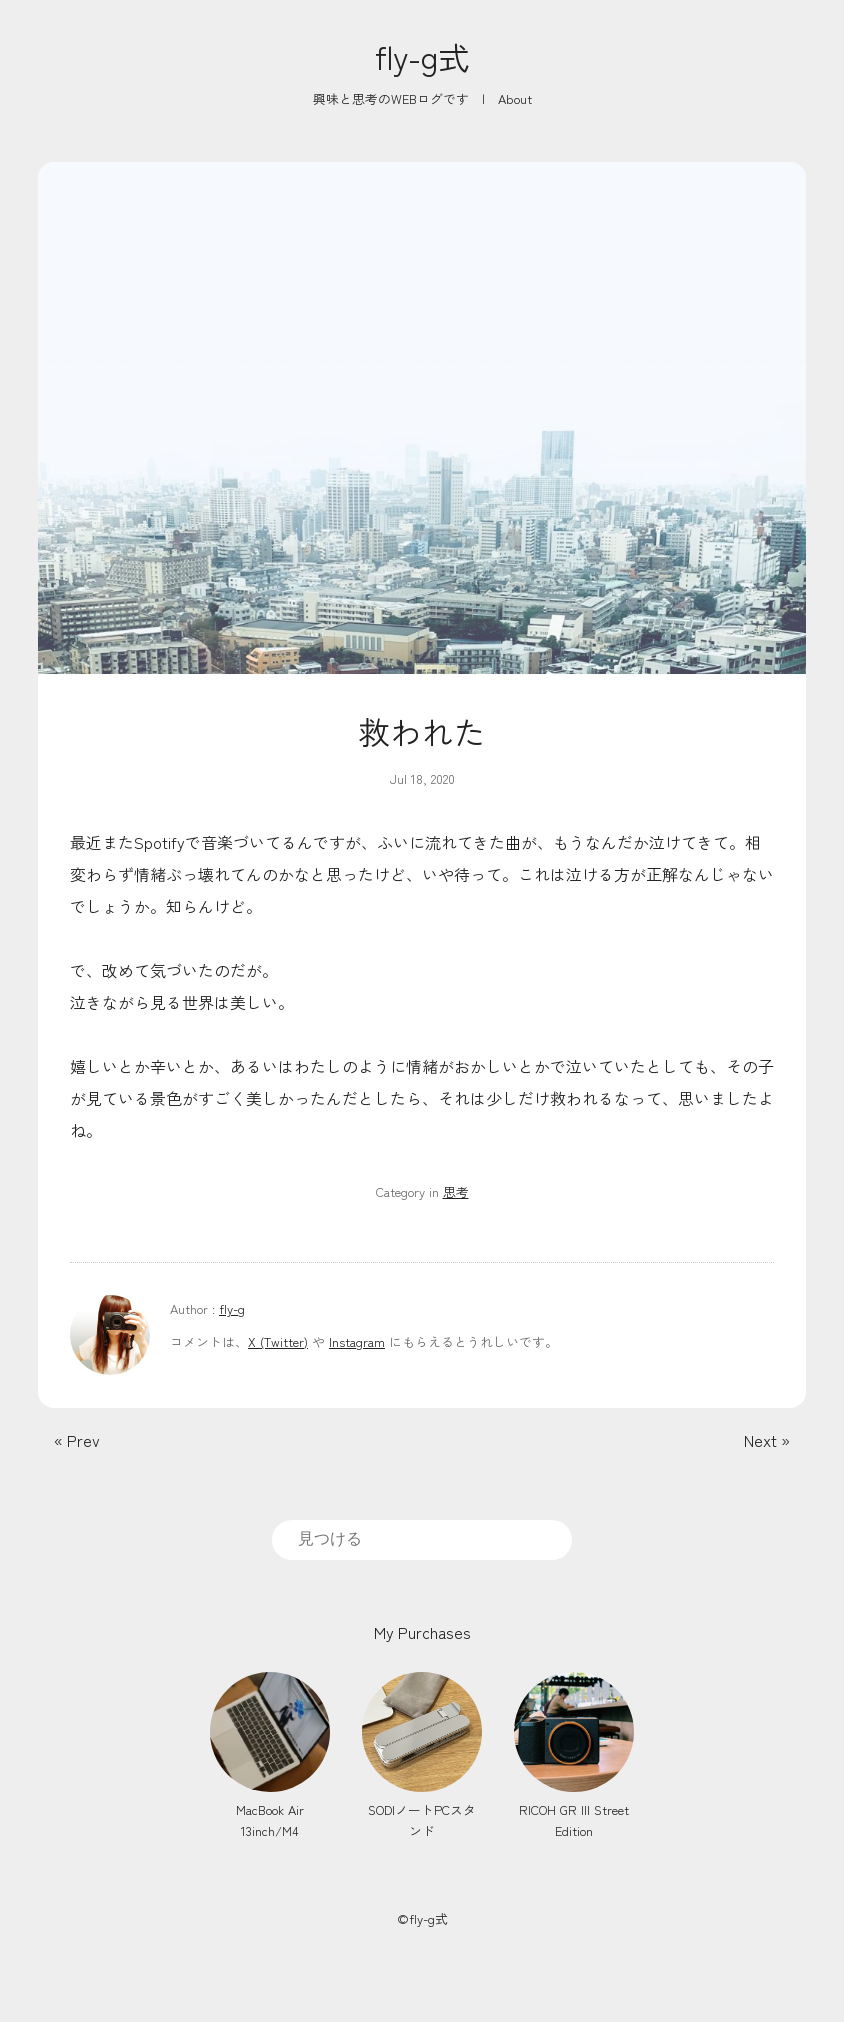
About (515, 98)
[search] (422, 1539)
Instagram (357, 1341)
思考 (456, 1191)
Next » (767, 1440)
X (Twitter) (278, 1341)
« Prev (77, 1440)
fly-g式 (422, 56)
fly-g (232, 1308)
